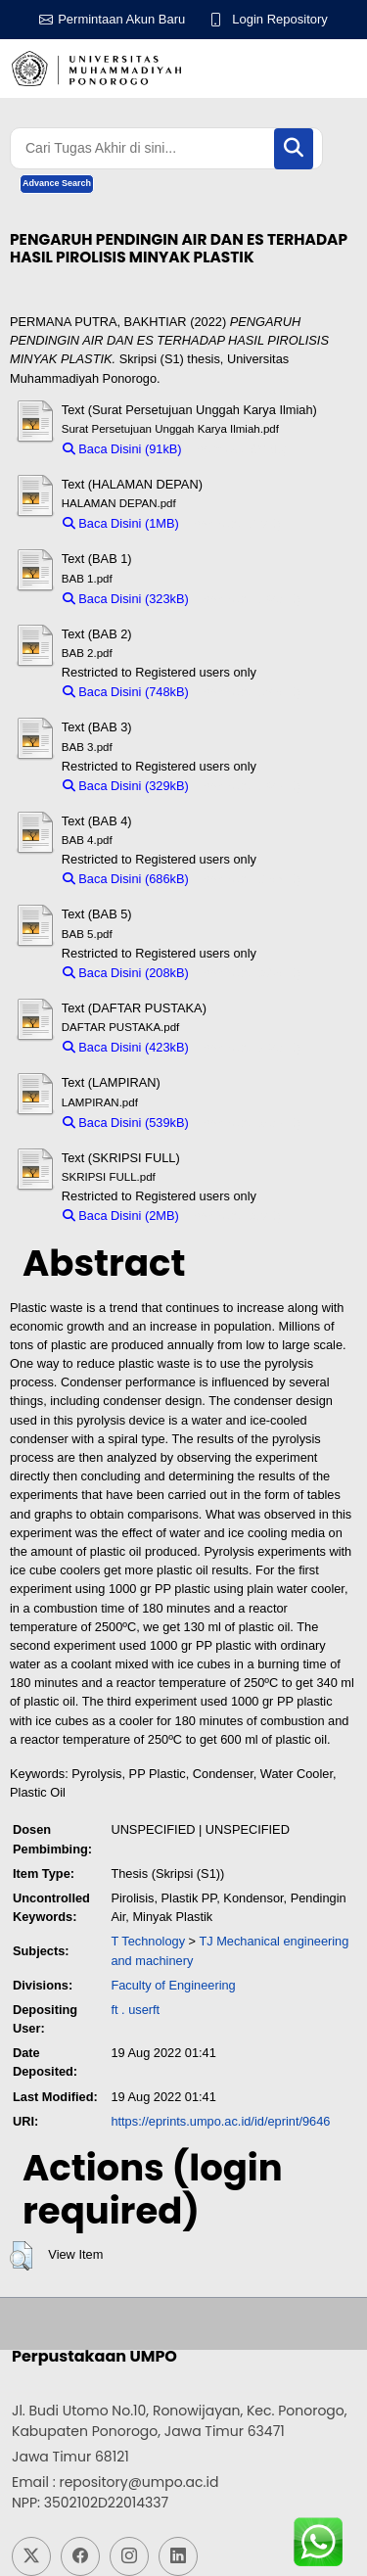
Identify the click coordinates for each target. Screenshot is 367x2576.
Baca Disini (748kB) (126, 691)
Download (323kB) (249, 598)
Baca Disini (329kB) (126, 785)
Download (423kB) (249, 1047)
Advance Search (57, 183)
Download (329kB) (249, 785)
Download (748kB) (249, 691)
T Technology (148, 1941)
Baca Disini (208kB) (126, 972)
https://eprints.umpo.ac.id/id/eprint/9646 (220, 2121)
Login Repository (280, 19)
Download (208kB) (249, 972)
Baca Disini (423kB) (126, 1047)
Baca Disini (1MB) (121, 523)
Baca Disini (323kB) (126, 598)
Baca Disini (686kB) (126, 878)
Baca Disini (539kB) (126, 1122)
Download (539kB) (249, 1122)
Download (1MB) (234, 523)
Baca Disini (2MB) (121, 1215)
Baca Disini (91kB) (122, 449)
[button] (21, 2256)
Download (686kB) (249, 878)
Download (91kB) (239, 449)
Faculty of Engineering (173, 1985)
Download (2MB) (234, 1215)
